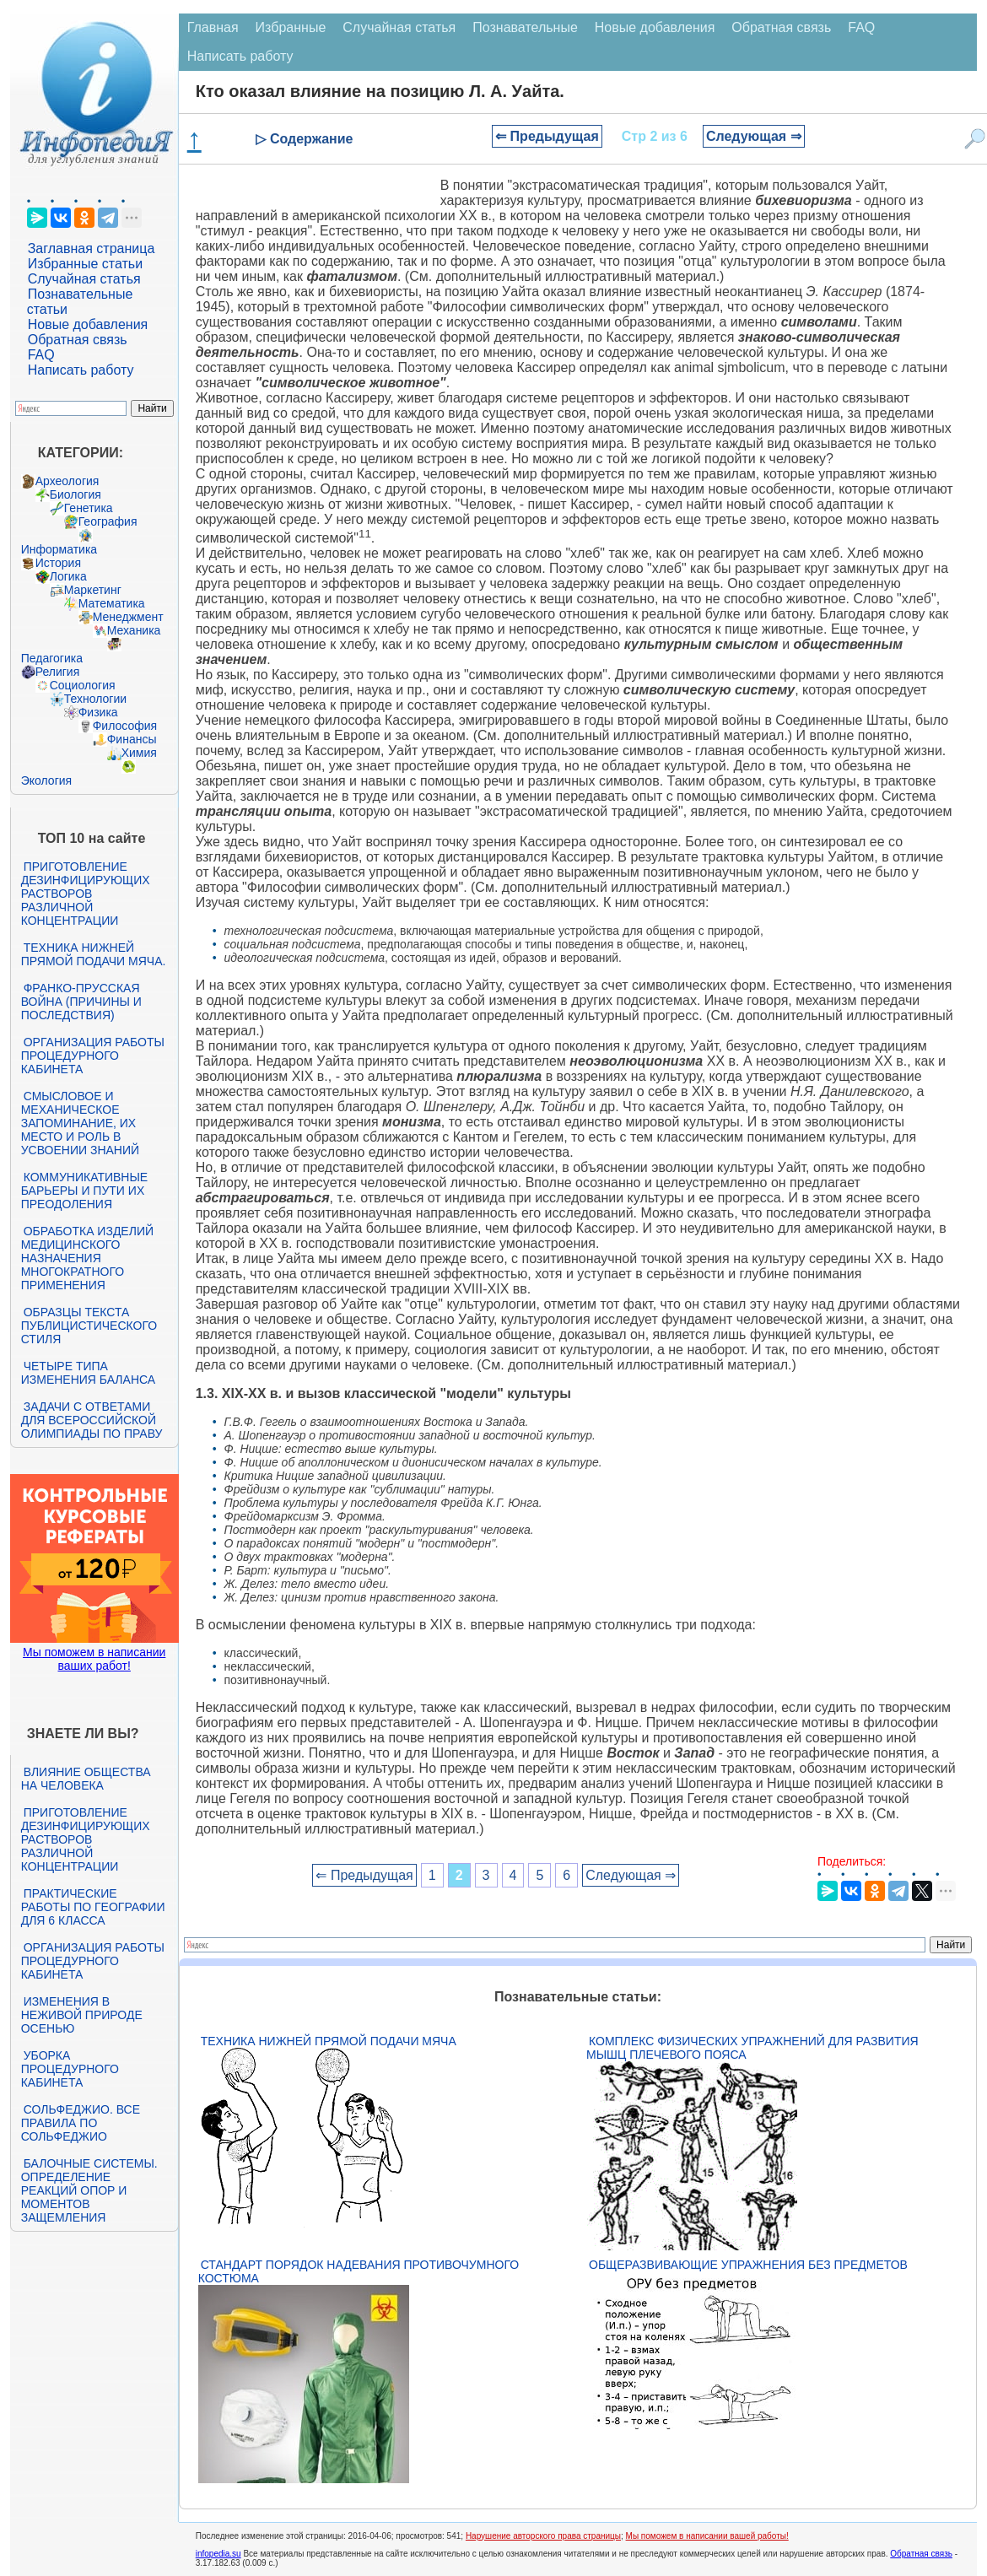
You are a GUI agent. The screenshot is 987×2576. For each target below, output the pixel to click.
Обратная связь (77, 339)
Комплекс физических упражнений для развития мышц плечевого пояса (752, 2047)
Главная (213, 27)
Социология (83, 685)
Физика (98, 712)
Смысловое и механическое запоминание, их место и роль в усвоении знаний (80, 1123)
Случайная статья (84, 279)
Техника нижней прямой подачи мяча (328, 2041)
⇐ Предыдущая (547, 136)
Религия (57, 671)
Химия (139, 752)
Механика (134, 630)
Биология (75, 494)
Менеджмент (128, 617)
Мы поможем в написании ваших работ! (94, 1658)
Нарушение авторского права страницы (543, 2536)
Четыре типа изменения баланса (88, 1372)
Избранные (291, 27)
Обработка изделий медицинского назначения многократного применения (87, 1258)
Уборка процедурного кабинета (70, 2069)
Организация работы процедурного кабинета (92, 1055)
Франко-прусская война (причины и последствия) (81, 1001)
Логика (68, 576)
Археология (67, 481)
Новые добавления (88, 324)
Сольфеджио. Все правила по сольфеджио (80, 2123)
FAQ (41, 355)
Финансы (132, 739)
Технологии (95, 698)
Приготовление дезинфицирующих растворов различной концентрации (85, 893)
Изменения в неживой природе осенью (82, 2015)
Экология (46, 780)
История (58, 563)
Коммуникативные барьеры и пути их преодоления (84, 1190)
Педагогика (52, 658)
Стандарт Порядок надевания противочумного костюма (358, 2271)
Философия (125, 725)
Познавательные (525, 27)
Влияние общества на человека (86, 1778)
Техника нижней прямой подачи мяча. (93, 954)
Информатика (59, 549)
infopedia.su (218, 2553)
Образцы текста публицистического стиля (89, 1325)
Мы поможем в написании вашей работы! (707, 2536)
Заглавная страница (91, 248)
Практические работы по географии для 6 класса (93, 1907)
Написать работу (81, 370)
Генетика (88, 508)
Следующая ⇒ (753, 136)
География (108, 521)
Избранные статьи (85, 264)
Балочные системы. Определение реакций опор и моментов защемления (89, 2190)
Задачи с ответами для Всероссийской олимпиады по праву (92, 1420)
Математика (111, 603)
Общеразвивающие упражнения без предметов (748, 2264)
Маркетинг (92, 590)
